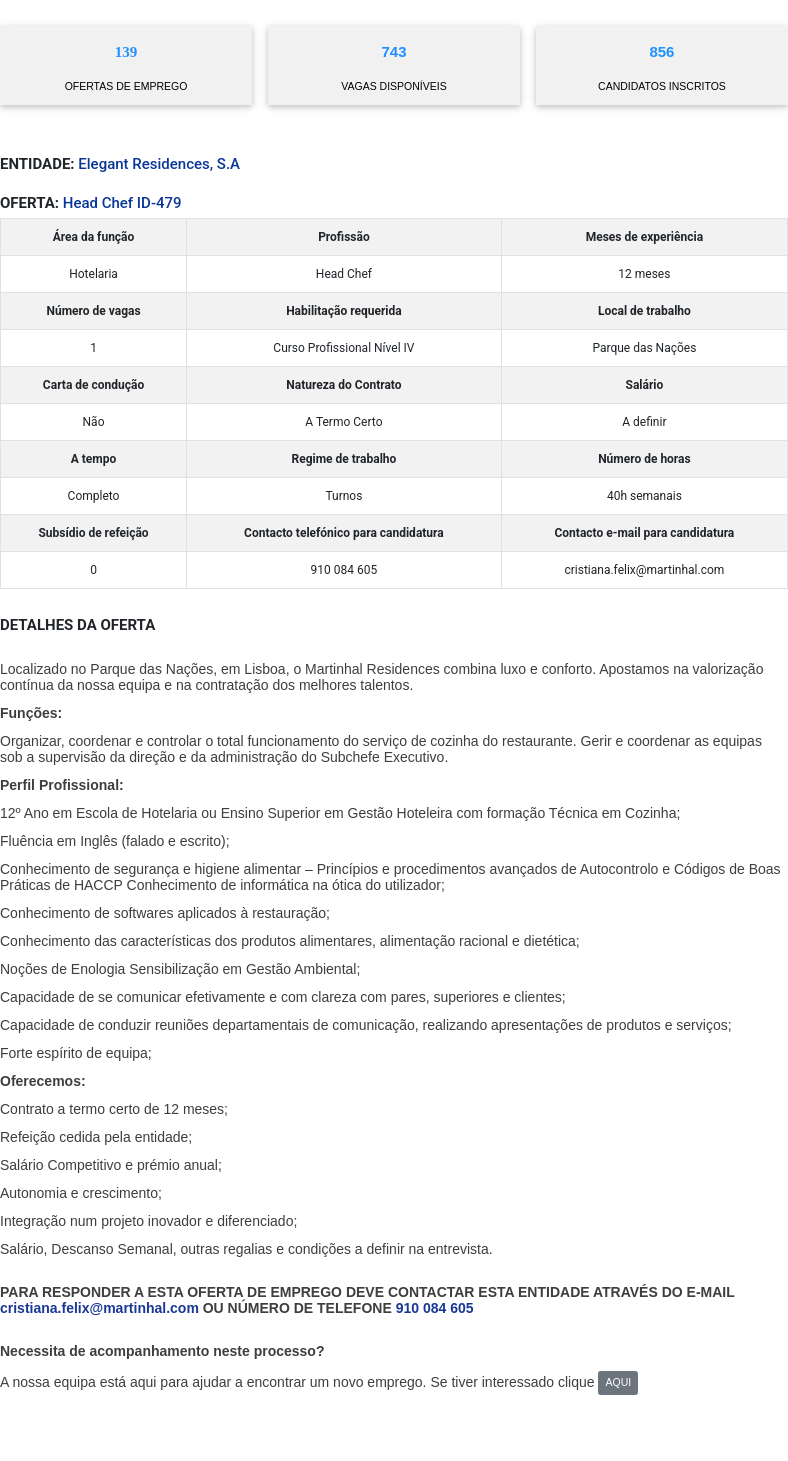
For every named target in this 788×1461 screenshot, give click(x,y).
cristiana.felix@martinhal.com (99, 1308)
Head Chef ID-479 (122, 203)
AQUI (618, 1382)
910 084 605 (435, 1308)
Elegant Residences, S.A (159, 164)
